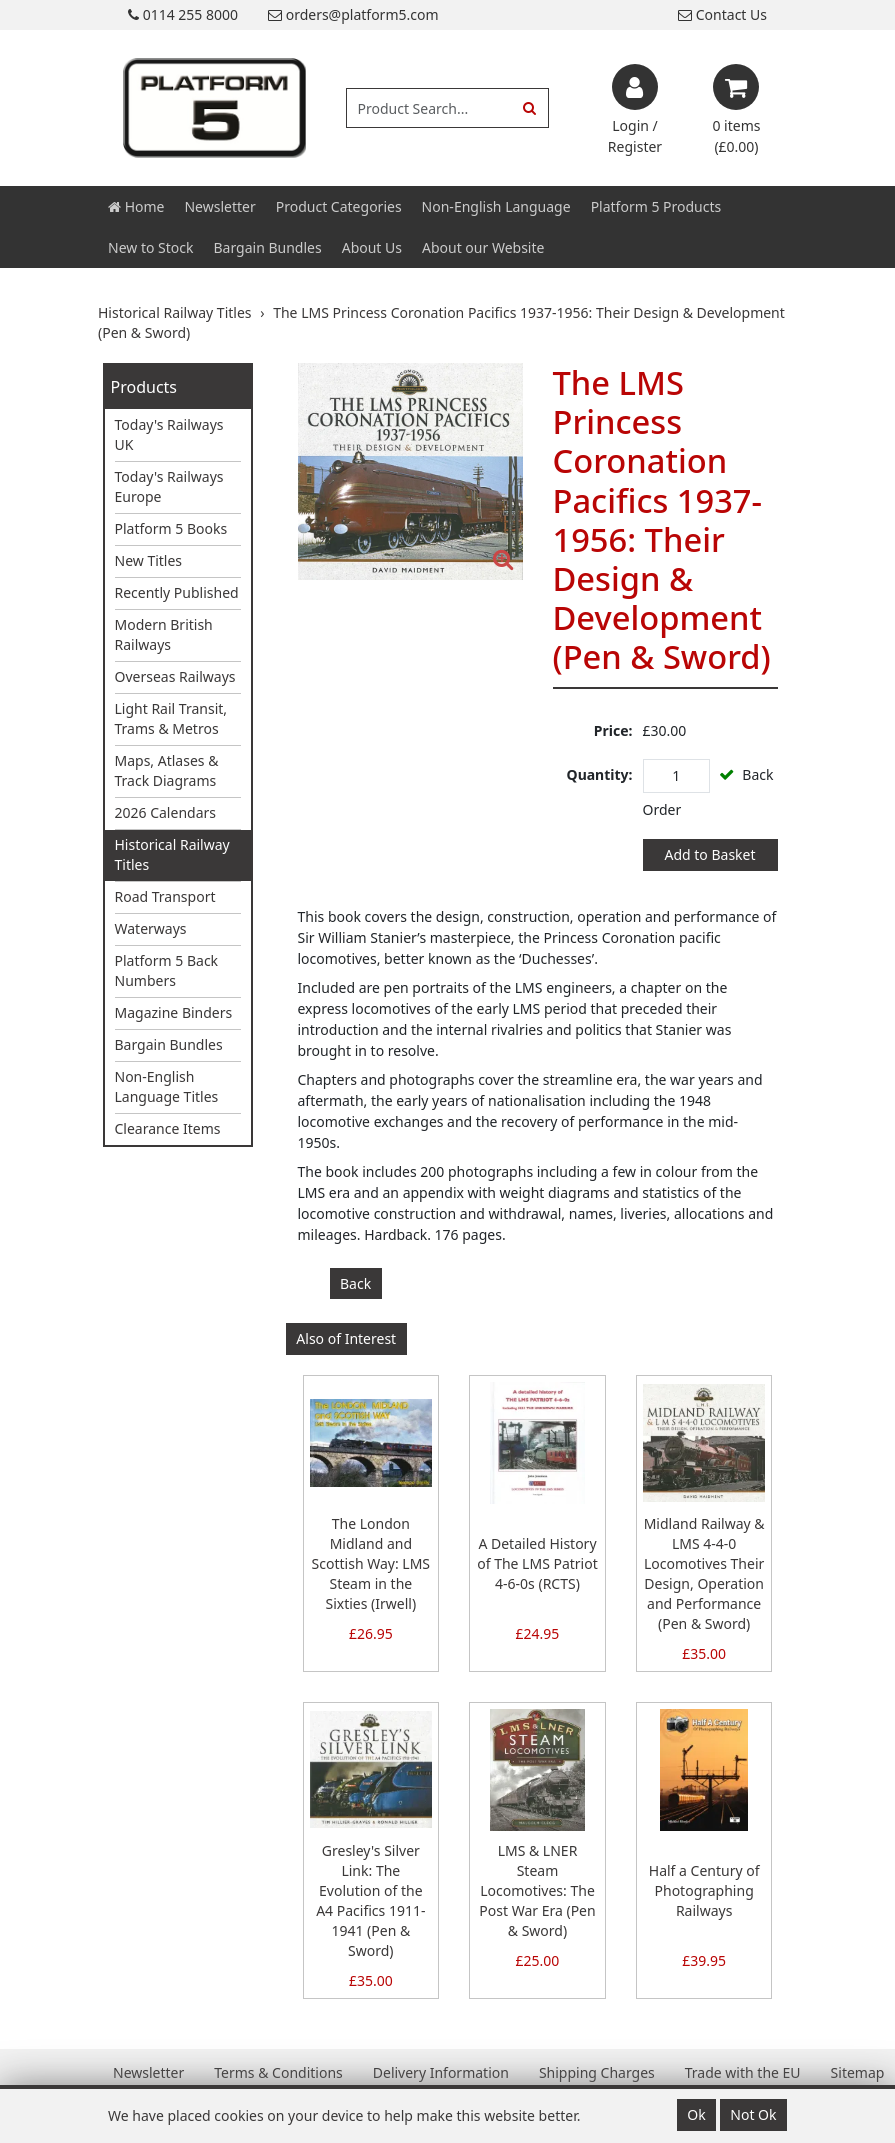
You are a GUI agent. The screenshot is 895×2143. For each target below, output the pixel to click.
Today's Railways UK (169, 434)
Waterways (151, 928)
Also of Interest (346, 1338)
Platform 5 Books (171, 528)
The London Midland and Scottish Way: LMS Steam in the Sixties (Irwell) (371, 1563)
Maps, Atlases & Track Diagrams (167, 770)
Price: (613, 730)
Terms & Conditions (278, 2072)
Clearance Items (168, 1128)
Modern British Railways (164, 634)
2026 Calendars (166, 812)
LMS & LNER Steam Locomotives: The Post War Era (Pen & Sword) (537, 1890)
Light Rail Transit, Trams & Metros (171, 718)
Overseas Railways (175, 676)
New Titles (149, 560)
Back (355, 1283)
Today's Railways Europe (169, 486)
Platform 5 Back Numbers (167, 970)
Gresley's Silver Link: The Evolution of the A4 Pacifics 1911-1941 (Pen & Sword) (370, 1900)
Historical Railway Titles (172, 854)
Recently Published (177, 592)
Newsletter (219, 206)
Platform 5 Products (656, 206)
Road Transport (165, 896)
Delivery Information (441, 2072)
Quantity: (600, 774)
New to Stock (150, 247)
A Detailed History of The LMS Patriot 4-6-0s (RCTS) (537, 1563)
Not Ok (753, 2114)
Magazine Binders (174, 1012)
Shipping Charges (597, 2072)
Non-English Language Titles (167, 1086)
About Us (372, 247)
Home (136, 206)
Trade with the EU (743, 2072)
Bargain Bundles (267, 247)
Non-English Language (496, 206)
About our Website (483, 247)
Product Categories (339, 206)
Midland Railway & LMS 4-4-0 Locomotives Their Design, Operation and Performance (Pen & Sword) (704, 1573)
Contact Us (722, 14)
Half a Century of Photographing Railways (704, 1890)
